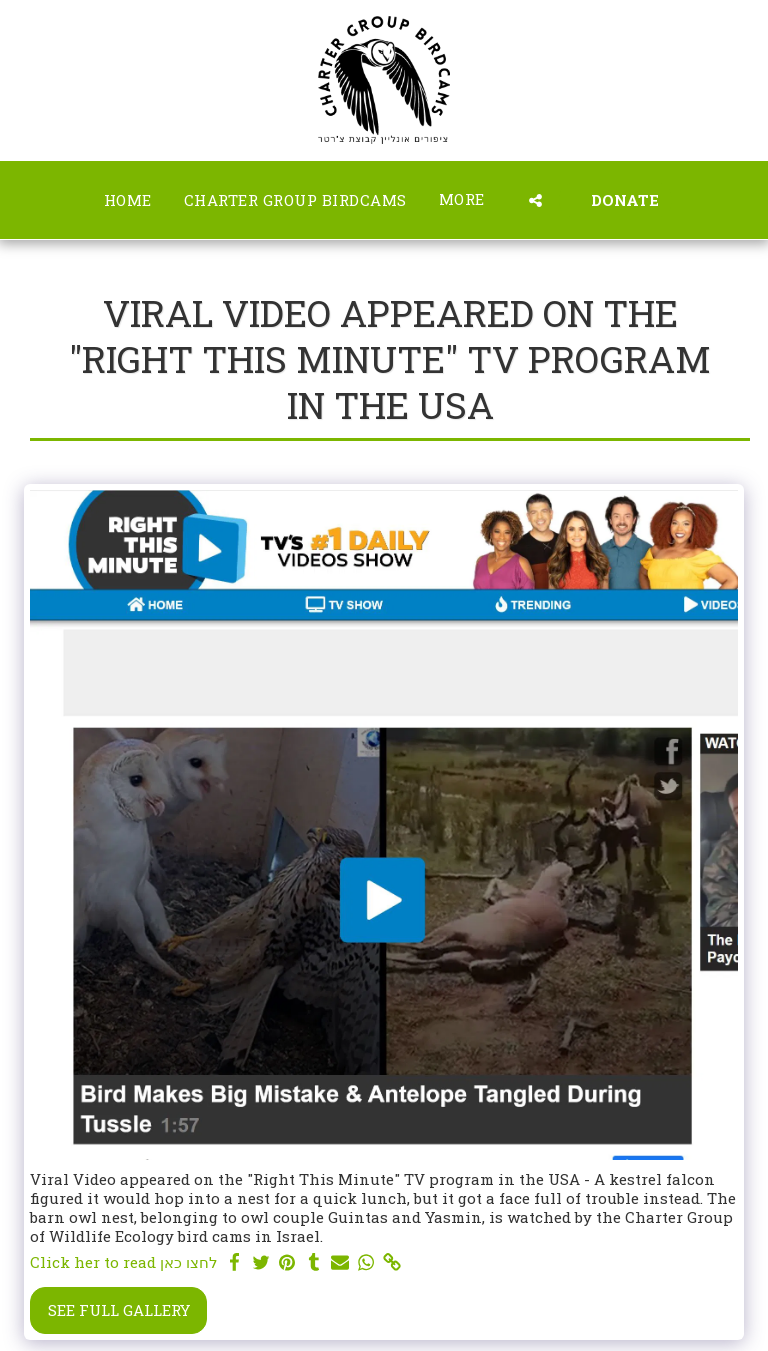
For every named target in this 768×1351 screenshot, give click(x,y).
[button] (535, 200)
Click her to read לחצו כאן (124, 1262)
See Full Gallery (119, 1310)
